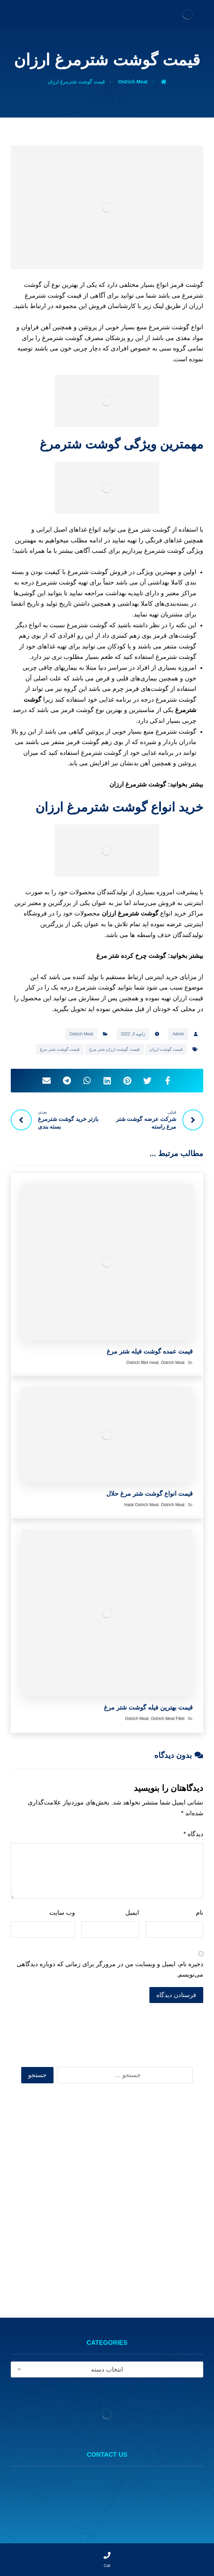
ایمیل (132, 1912)
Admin (178, 1034)
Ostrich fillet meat (142, 1362)
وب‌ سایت (62, 1912)
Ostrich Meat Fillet (168, 1718)
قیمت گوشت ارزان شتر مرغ (114, 1049)
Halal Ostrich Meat (141, 1504)
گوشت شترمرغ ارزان (137, 784)
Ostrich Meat (81, 1034)
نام (199, 1912)
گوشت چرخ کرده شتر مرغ (131, 955)
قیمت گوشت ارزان (166, 1049)
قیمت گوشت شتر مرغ (60, 1049)
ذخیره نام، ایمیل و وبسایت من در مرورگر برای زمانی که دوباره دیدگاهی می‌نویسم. (110, 1969)
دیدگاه (193, 1834)
